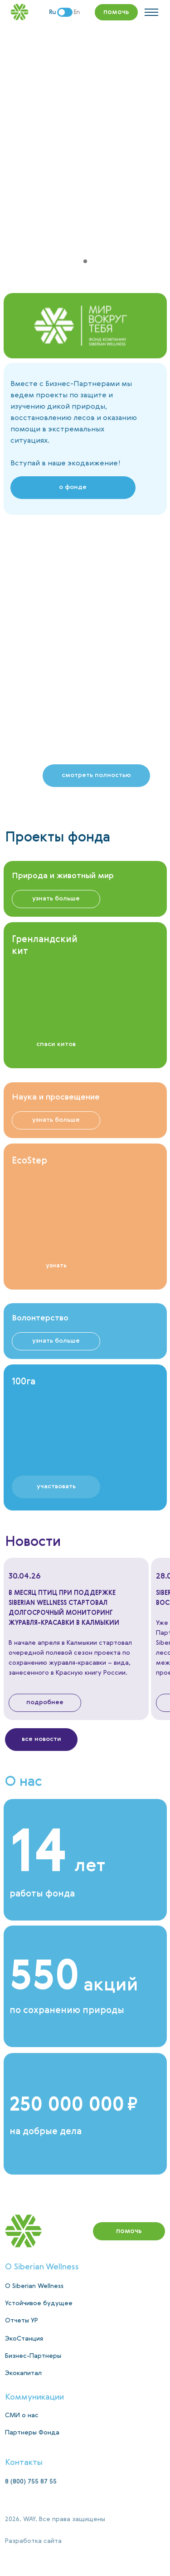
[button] (96, 775)
